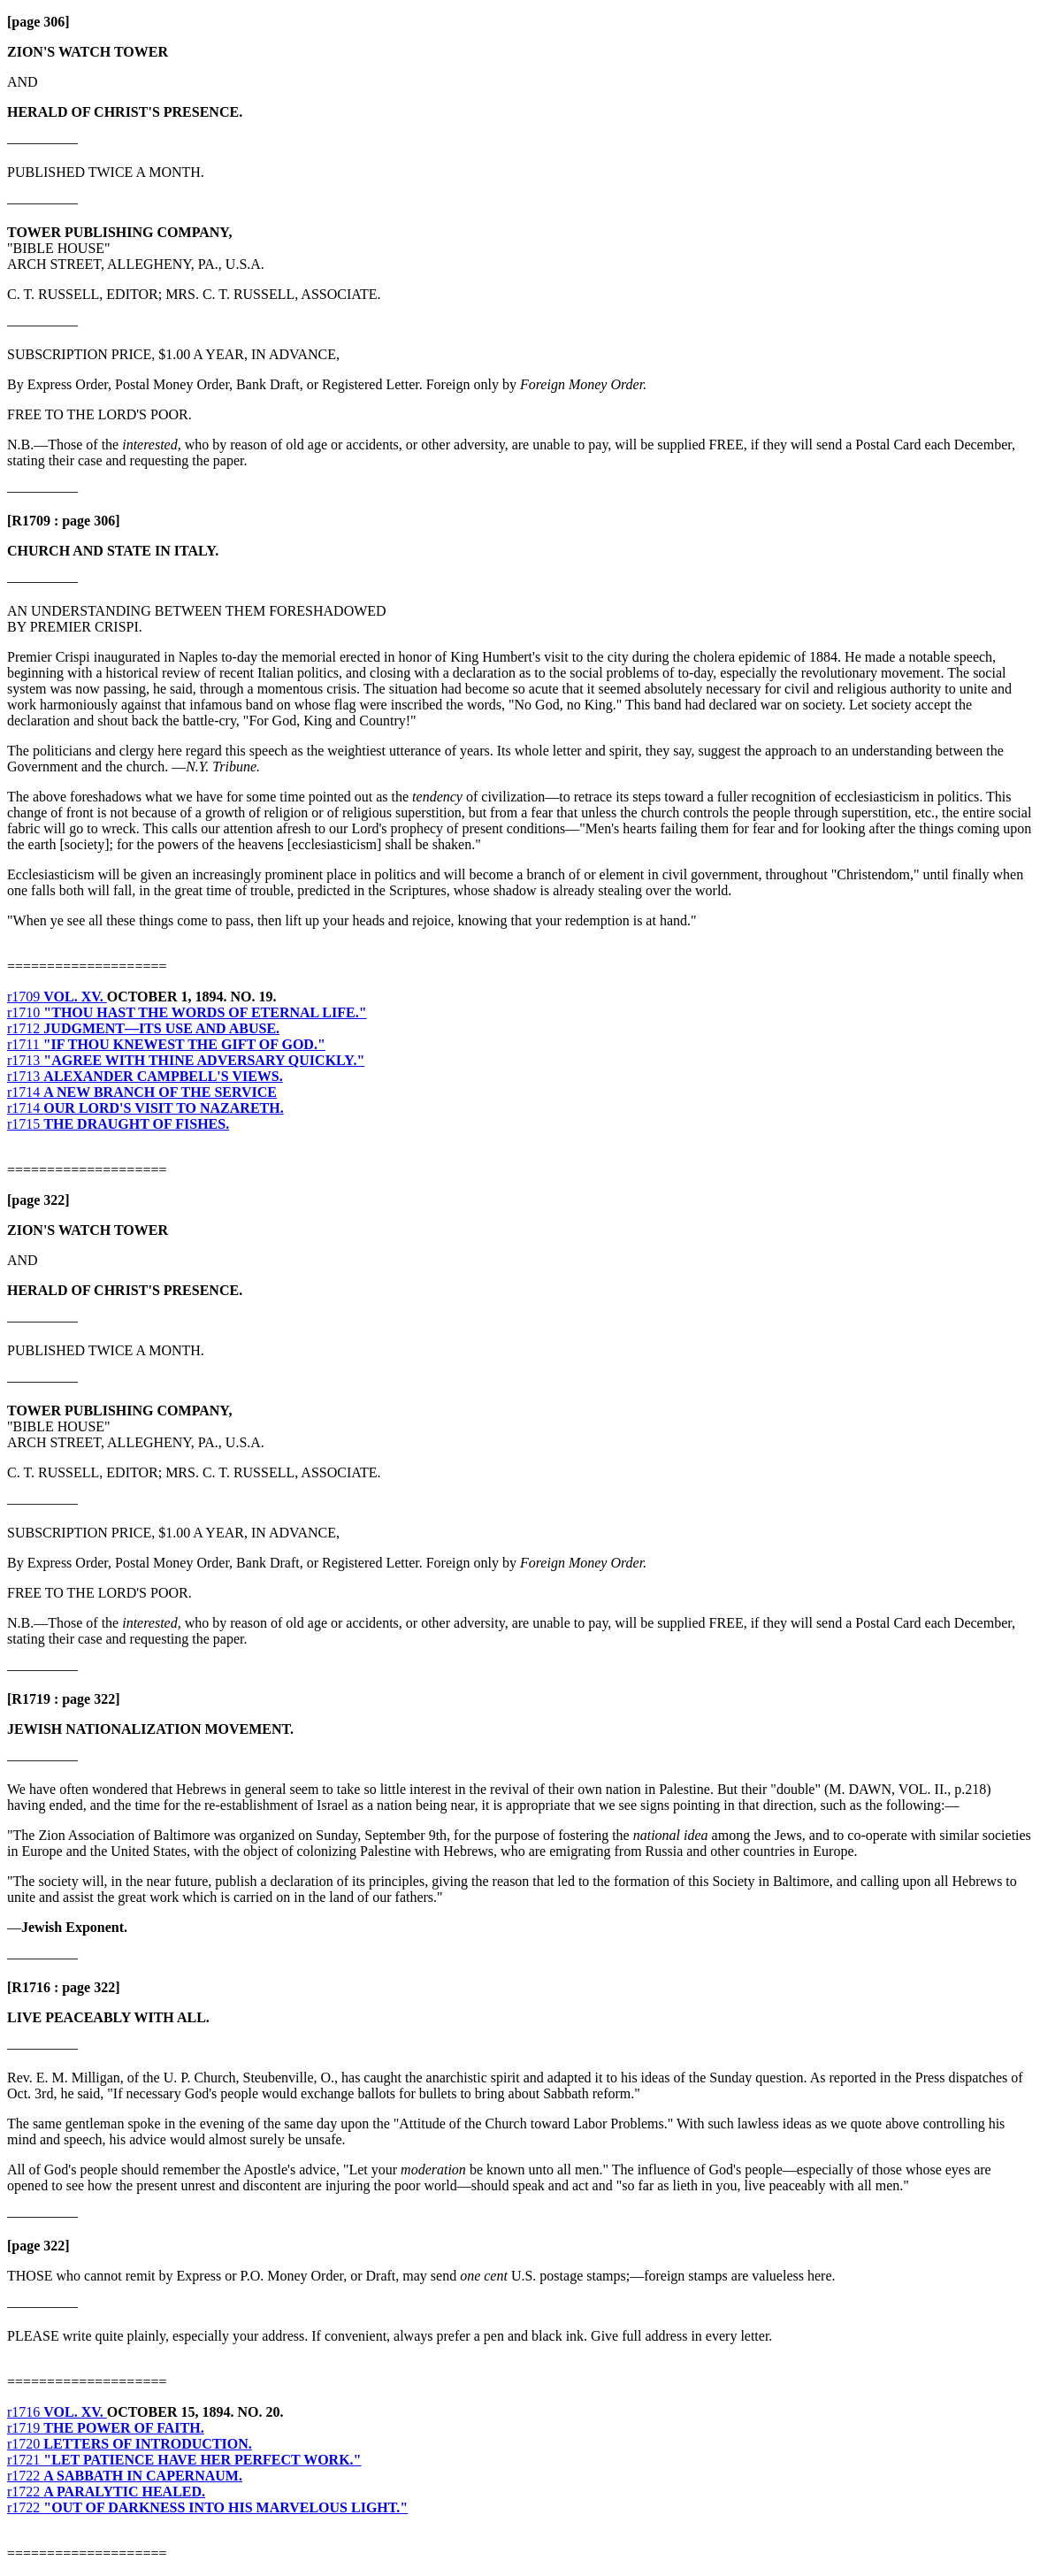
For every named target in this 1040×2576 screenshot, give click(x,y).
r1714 (142, 1092)
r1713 (185, 1060)
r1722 (124, 2475)
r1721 (184, 2459)
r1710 (187, 1012)
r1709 (57, 996)
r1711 (166, 1044)
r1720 (129, 2443)
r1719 (105, 2427)
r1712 (143, 1028)
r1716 (57, 2411)
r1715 (118, 1123)
